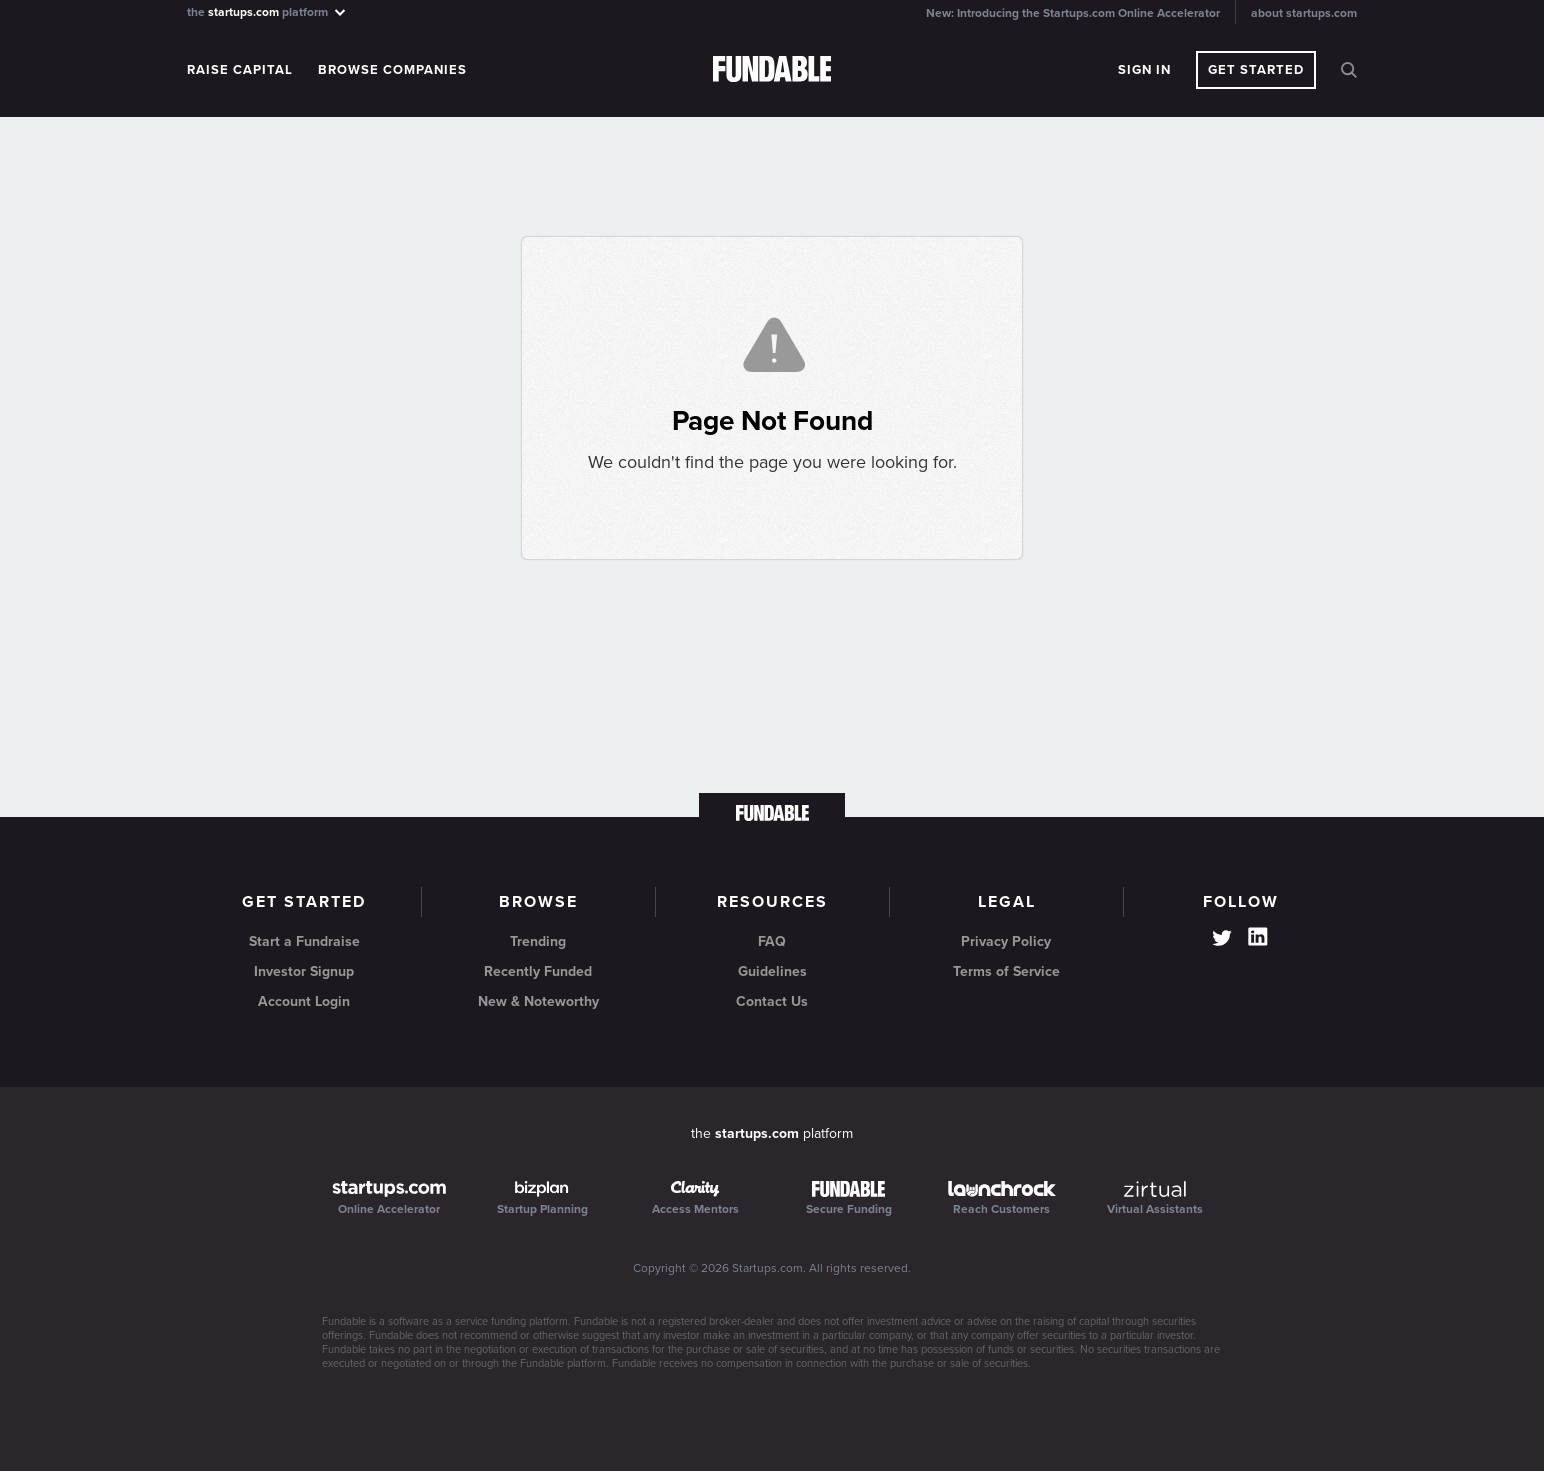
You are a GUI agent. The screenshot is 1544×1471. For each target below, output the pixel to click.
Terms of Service (1006, 971)
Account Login (304, 1001)
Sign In (1144, 70)
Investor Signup (304, 971)
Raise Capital (240, 70)
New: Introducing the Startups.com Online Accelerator (1073, 13)
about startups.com (1304, 13)
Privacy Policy (1006, 941)
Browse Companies (392, 70)
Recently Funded (538, 971)
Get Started (1256, 70)
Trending (538, 941)
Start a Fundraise (304, 941)
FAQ (772, 941)
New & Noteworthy (538, 1001)
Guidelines (772, 971)
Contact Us (772, 1001)
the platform (267, 11)
